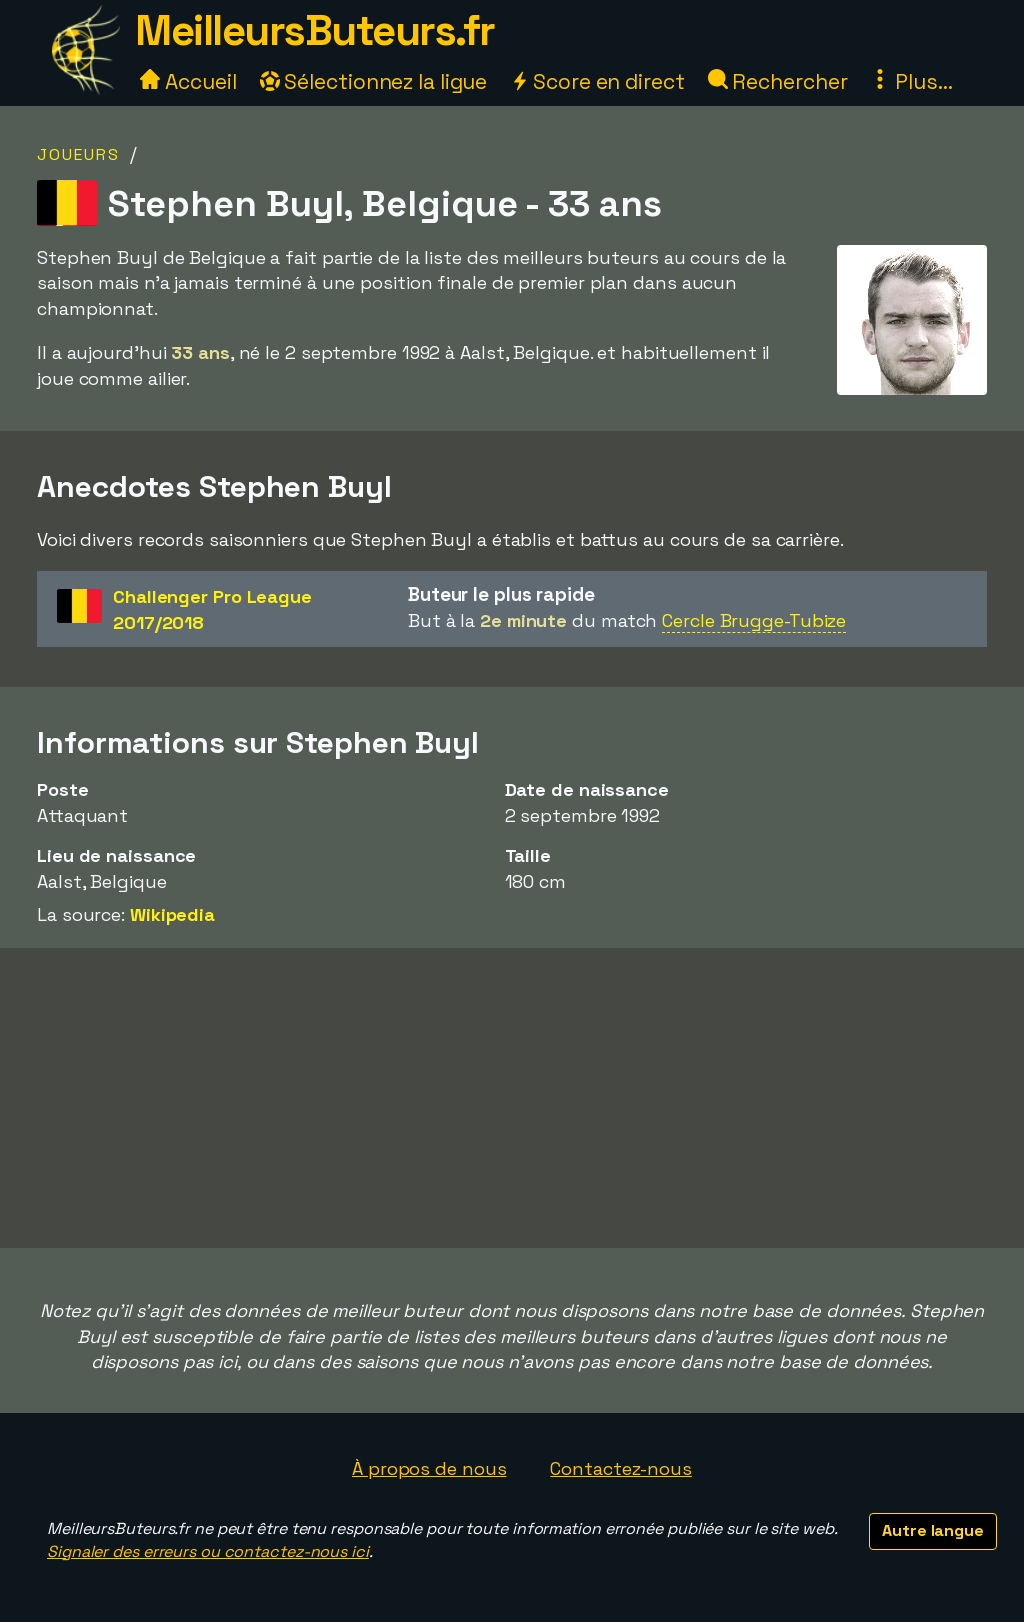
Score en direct (597, 81)
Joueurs (78, 154)
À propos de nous (429, 1468)
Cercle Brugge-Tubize (754, 620)
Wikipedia (172, 914)
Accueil (188, 81)
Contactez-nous (621, 1468)
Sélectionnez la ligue (374, 81)
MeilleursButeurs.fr (315, 30)
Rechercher (778, 81)
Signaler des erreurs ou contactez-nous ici (208, 1551)
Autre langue (933, 1530)
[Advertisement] (512, 1098)
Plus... (911, 81)
